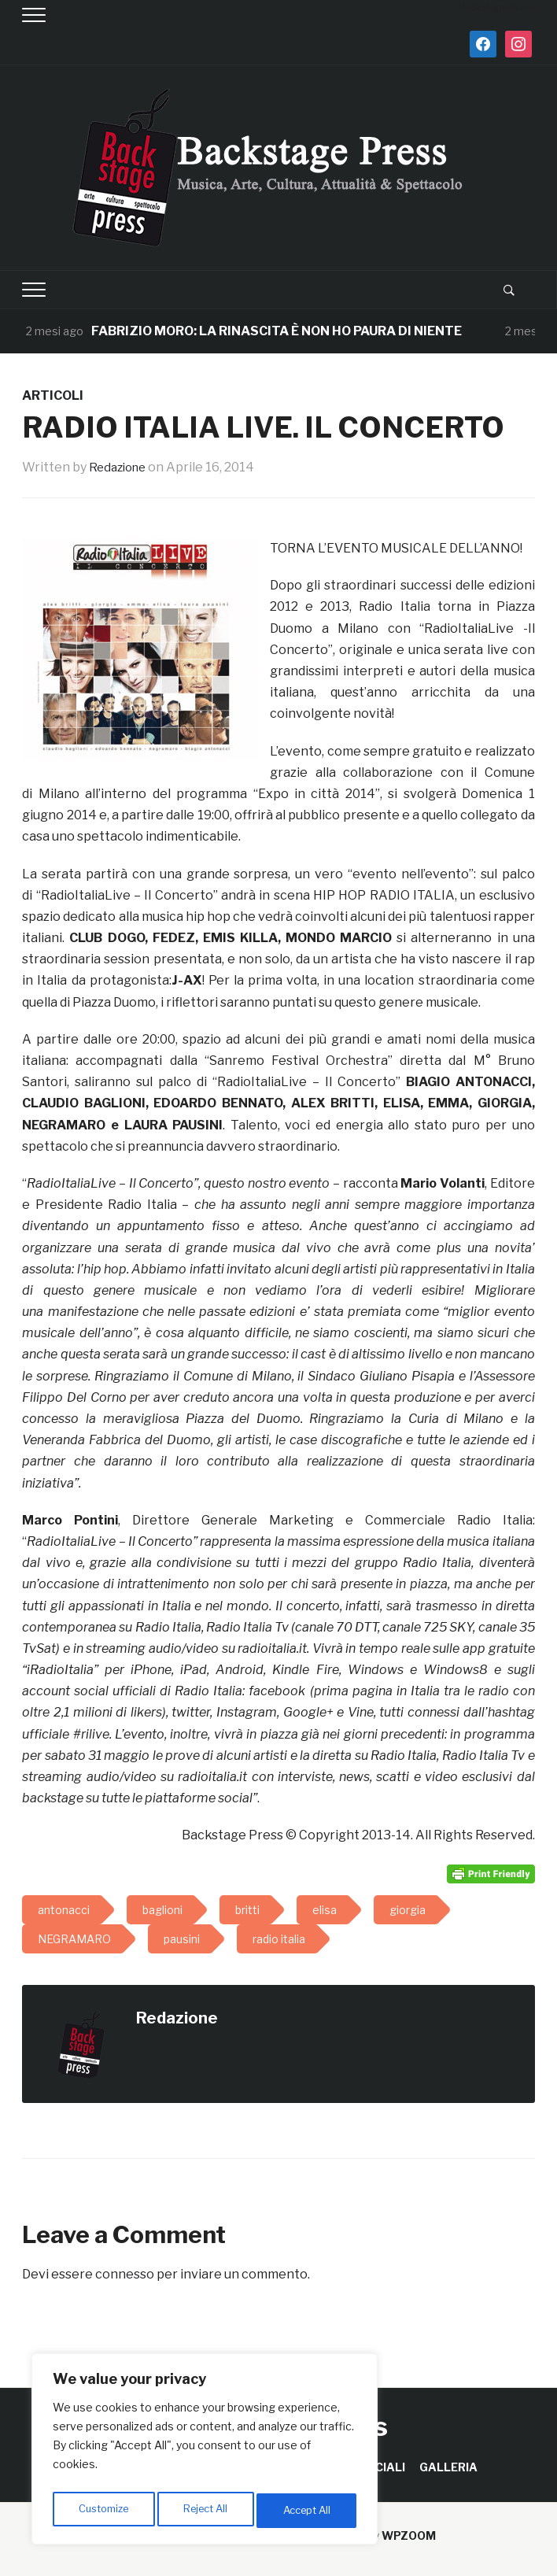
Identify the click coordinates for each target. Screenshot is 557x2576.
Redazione (120, 467)
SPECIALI (378, 2467)
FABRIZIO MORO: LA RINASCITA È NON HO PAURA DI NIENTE (276, 330)
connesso (124, 2274)
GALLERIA (448, 2467)
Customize (103, 2510)
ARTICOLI (52, 395)
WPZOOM (409, 2535)
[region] (204, 2452)
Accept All (308, 2510)
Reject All (207, 2510)
